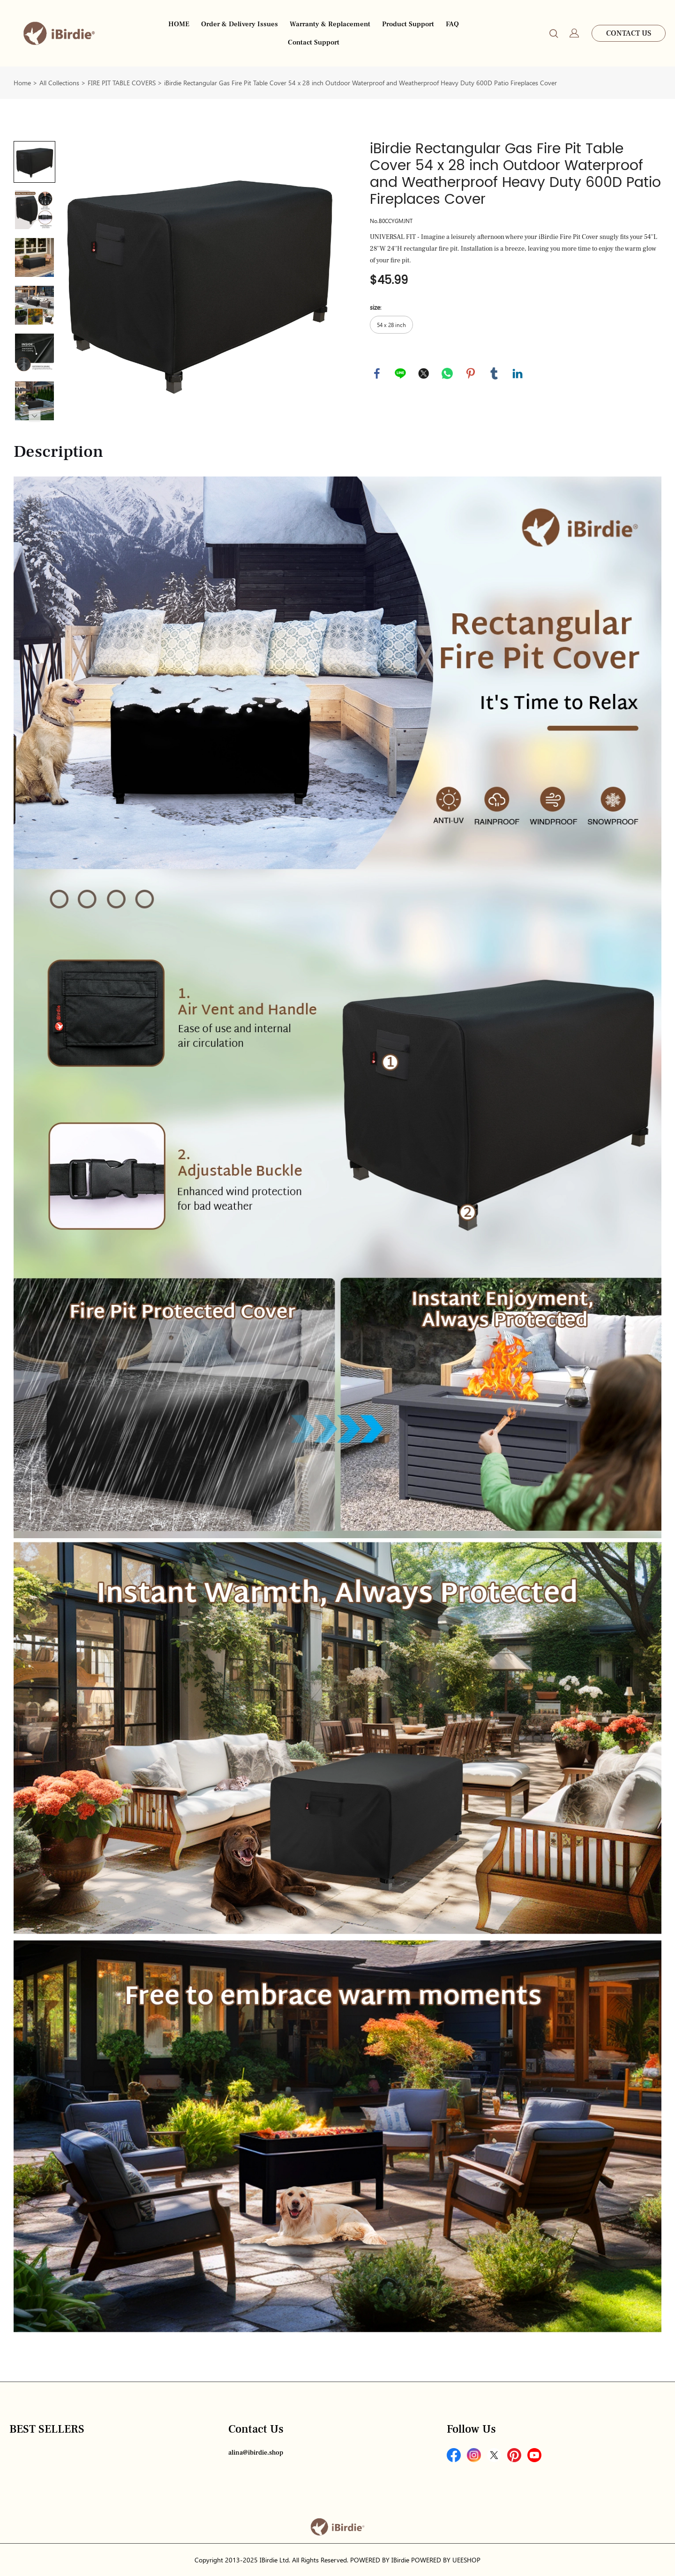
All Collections (59, 82)
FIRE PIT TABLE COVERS (122, 82)
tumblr (494, 373)
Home (22, 82)
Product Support (408, 24)
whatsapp (447, 373)
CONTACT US (628, 33)
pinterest (471, 373)
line (400, 373)
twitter (424, 373)
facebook (377, 373)
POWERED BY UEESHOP (445, 2559)
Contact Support (313, 42)
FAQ (452, 24)
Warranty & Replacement (330, 24)
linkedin (517, 373)
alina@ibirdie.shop (255, 2453)
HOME (178, 24)
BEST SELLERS (46, 2429)
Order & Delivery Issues (239, 24)
